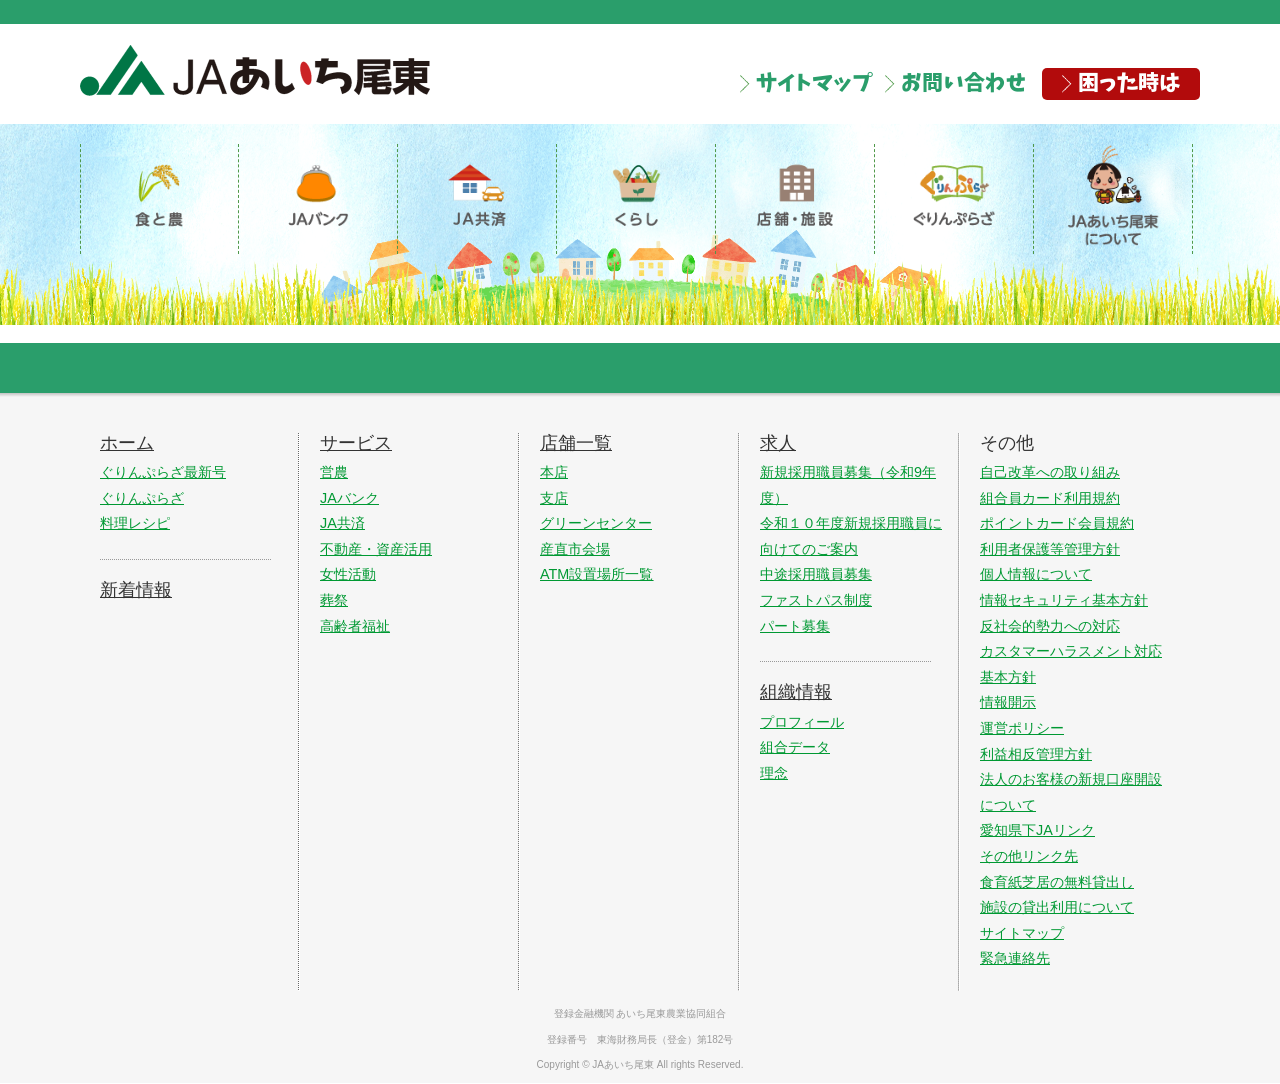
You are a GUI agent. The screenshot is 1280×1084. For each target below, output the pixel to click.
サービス (356, 444)
